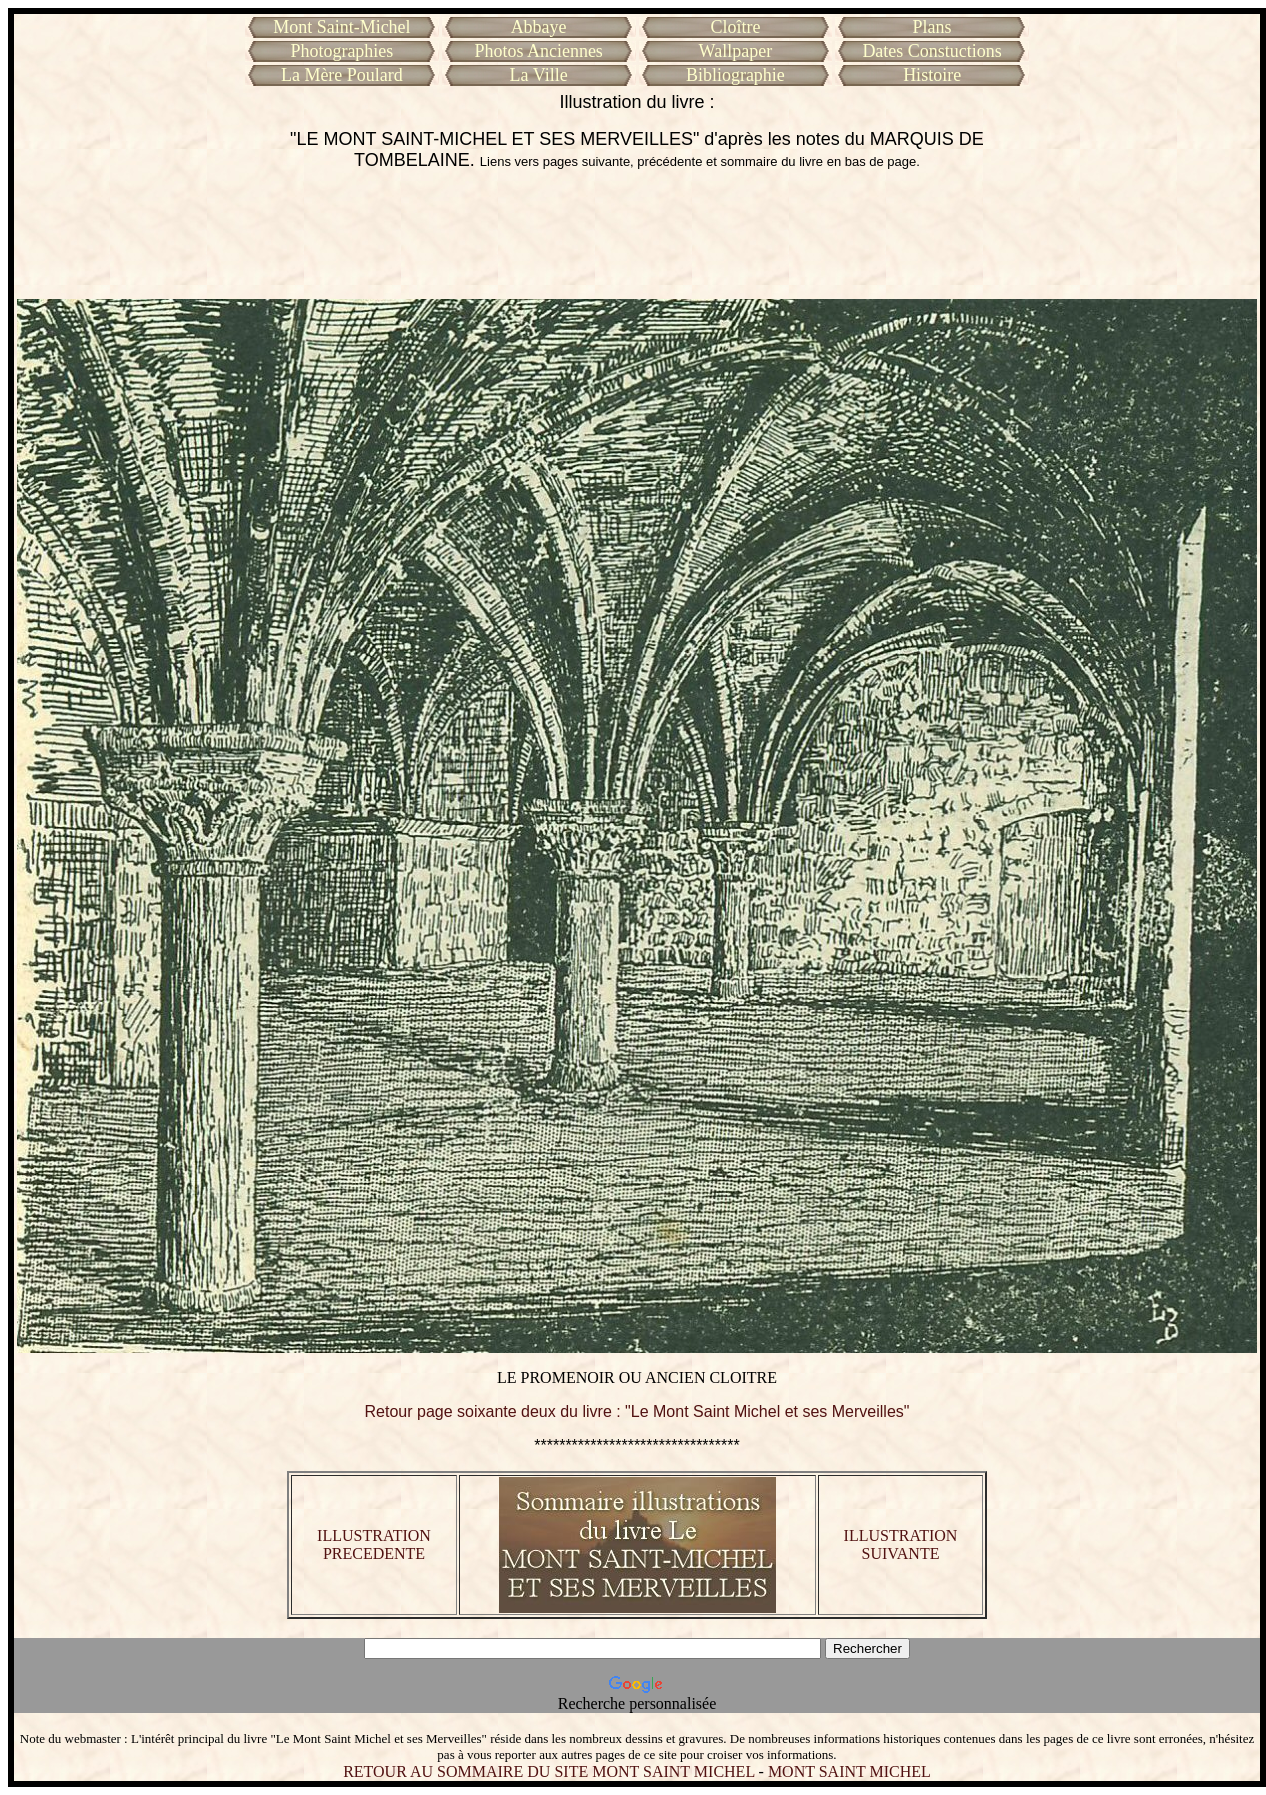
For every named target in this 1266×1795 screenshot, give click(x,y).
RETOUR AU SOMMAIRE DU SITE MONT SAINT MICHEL (548, 1771)
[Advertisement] (637, 235)
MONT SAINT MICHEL (849, 1771)
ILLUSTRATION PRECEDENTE (374, 1544)
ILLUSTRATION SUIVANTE (901, 1544)
